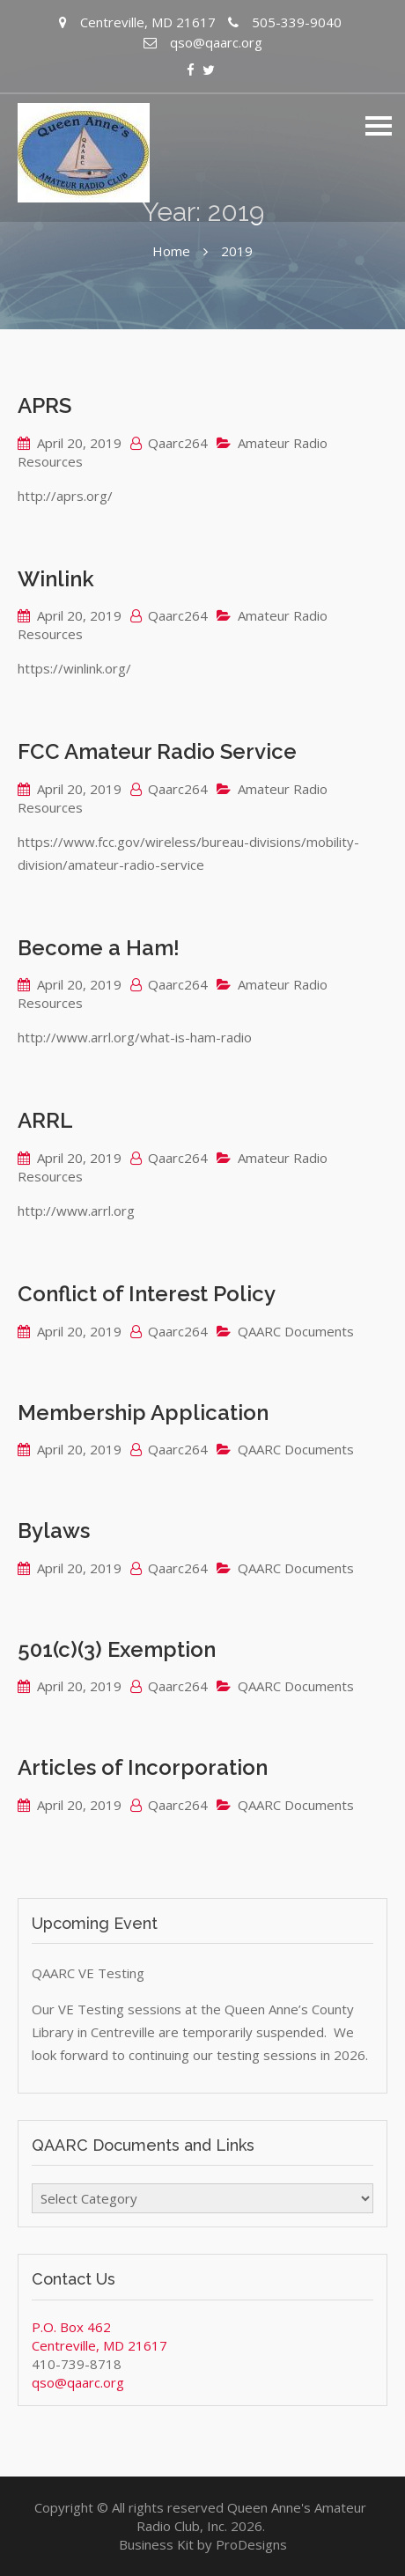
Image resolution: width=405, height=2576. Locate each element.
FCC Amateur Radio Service (157, 751)
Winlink (56, 579)
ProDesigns (251, 2544)
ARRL (45, 1120)
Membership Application (143, 1412)
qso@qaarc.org (78, 2382)
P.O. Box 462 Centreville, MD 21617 (99, 2336)
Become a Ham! (99, 947)
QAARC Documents (296, 1331)
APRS (44, 405)
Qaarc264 (178, 443)
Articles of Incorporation (143, 1767)
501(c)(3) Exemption (117, 1649)
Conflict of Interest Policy (147, 1293)
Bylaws (54, 1530)
